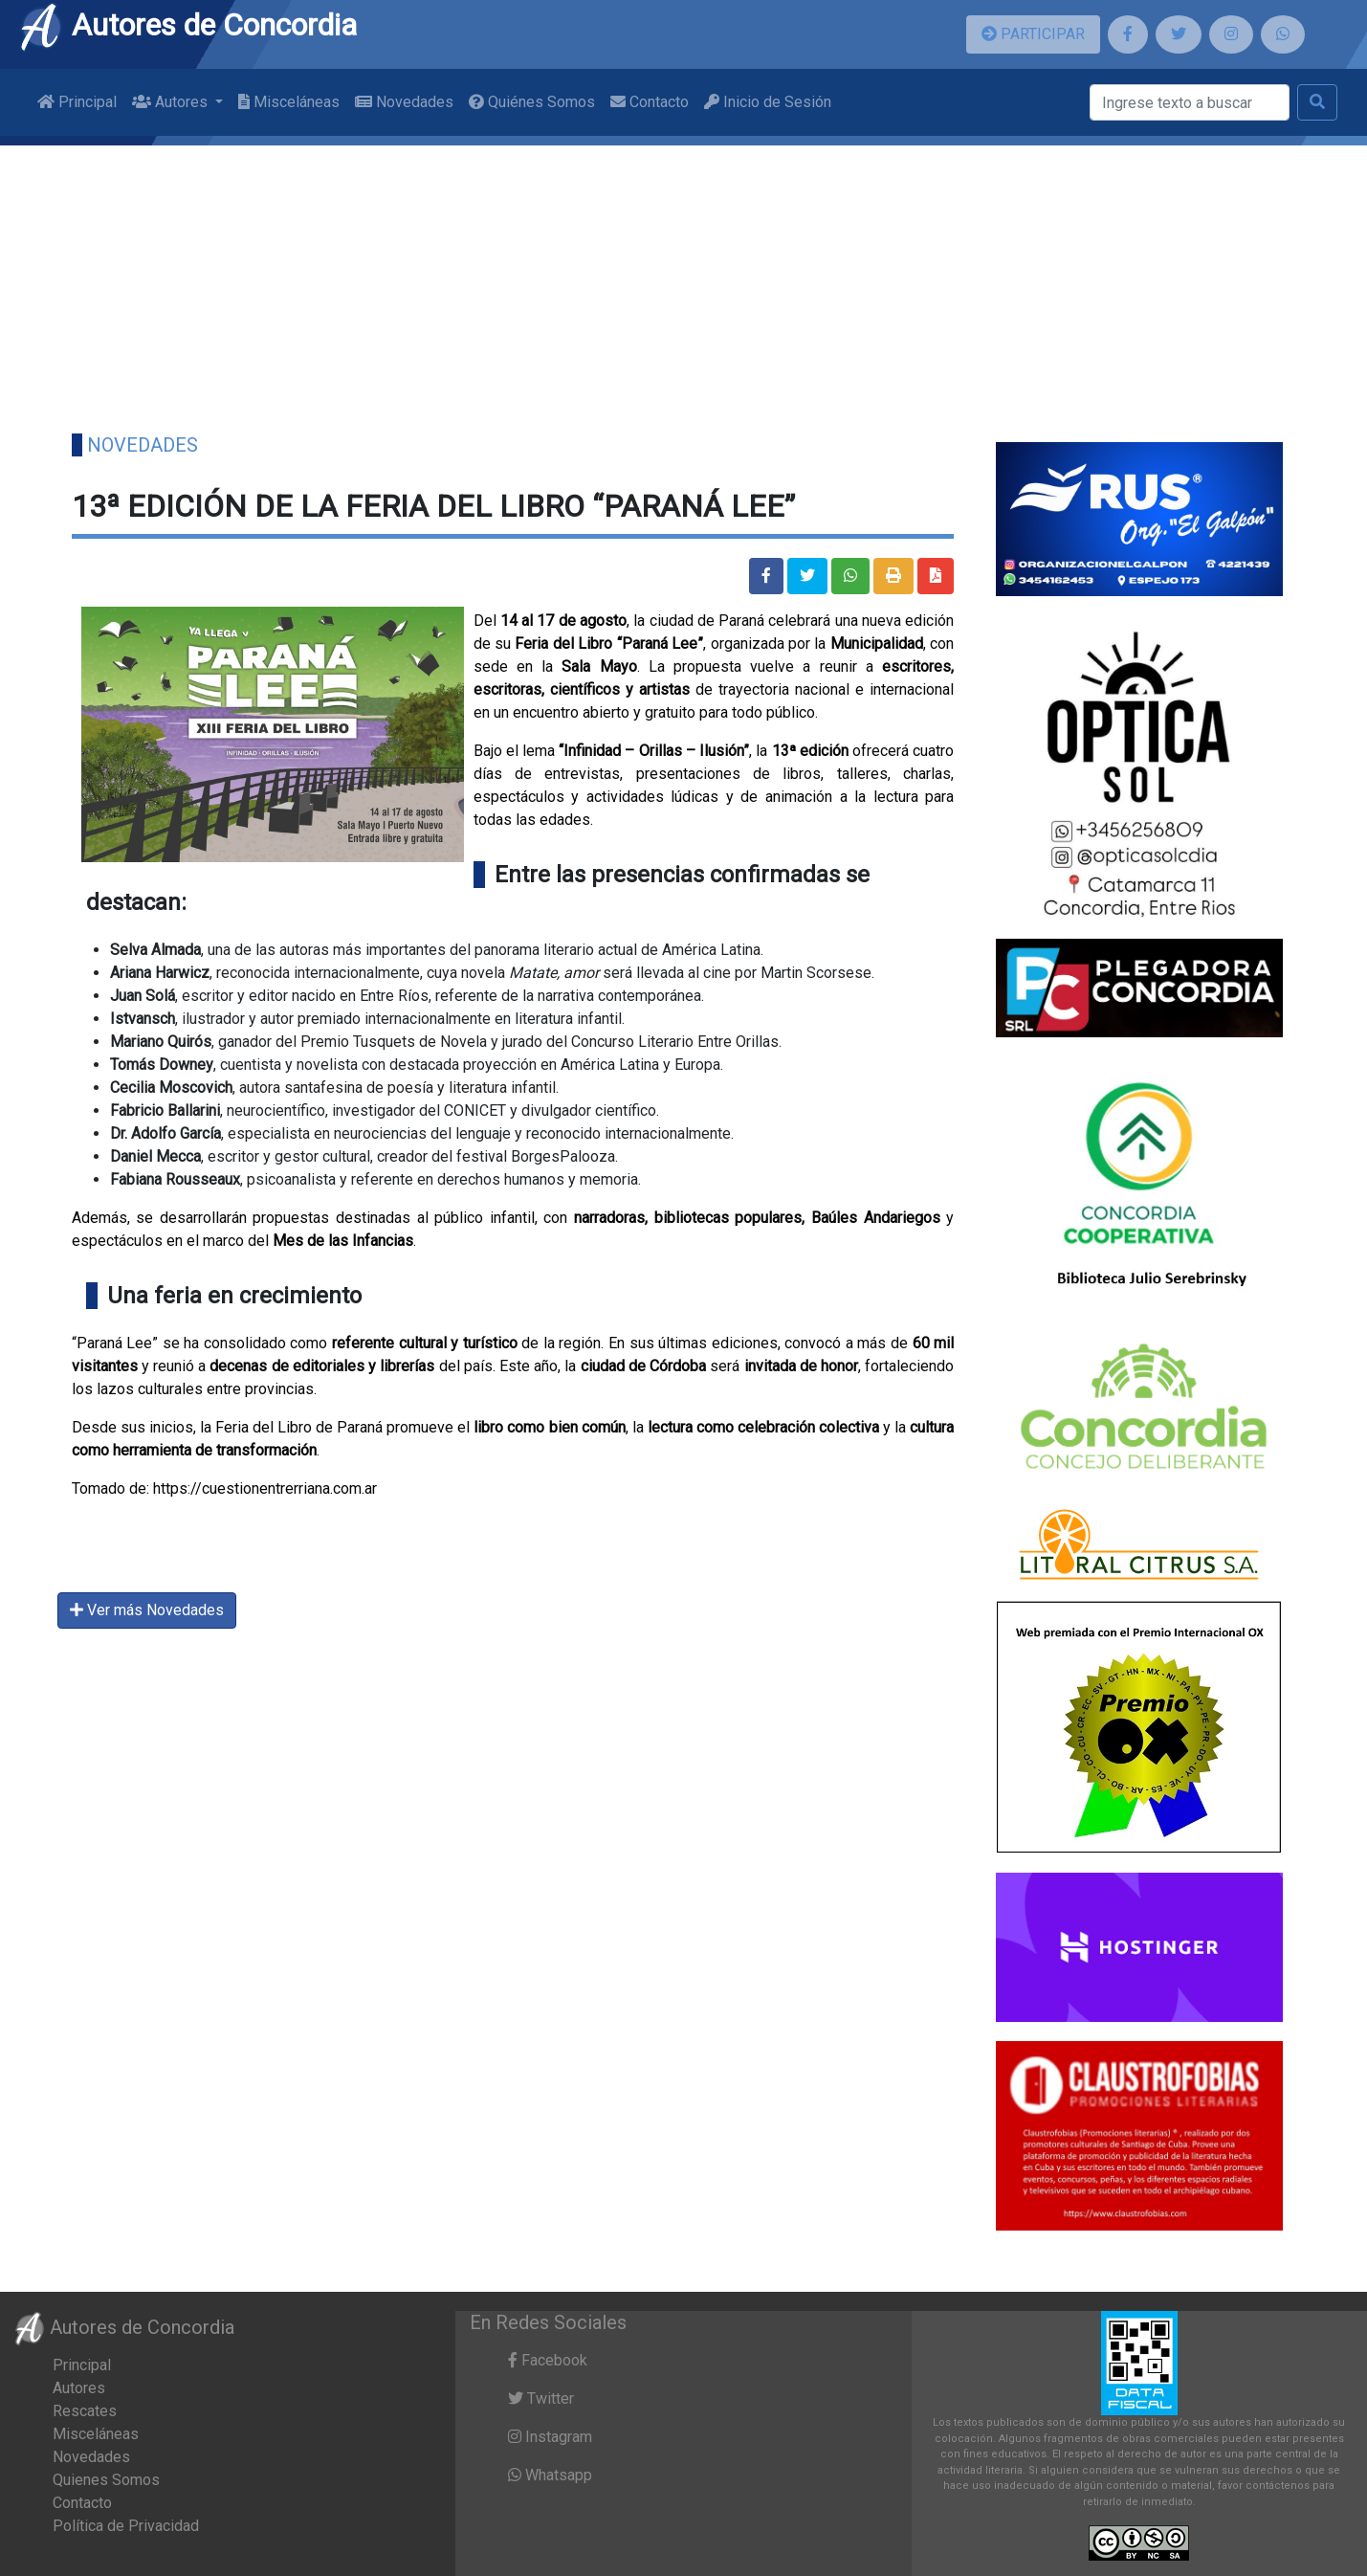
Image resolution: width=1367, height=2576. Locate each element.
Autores (79, 2388)
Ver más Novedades (147, 1610)
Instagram (550, 2437)
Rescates (85, 2411)
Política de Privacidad (126, 2526)
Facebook (547, 2360)
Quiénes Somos (532, 102)
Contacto (649, 102)
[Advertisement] (684, 279)
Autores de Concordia (187, 25)
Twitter (541, 2398)
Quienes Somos (106, 2480)
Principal (77, 102)
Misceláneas (289, 102)
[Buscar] (1190, 102)
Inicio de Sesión (767, 102)
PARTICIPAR (1033, 34)
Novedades (404, 102)
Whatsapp (550, 2475)
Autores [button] (171, 102)
